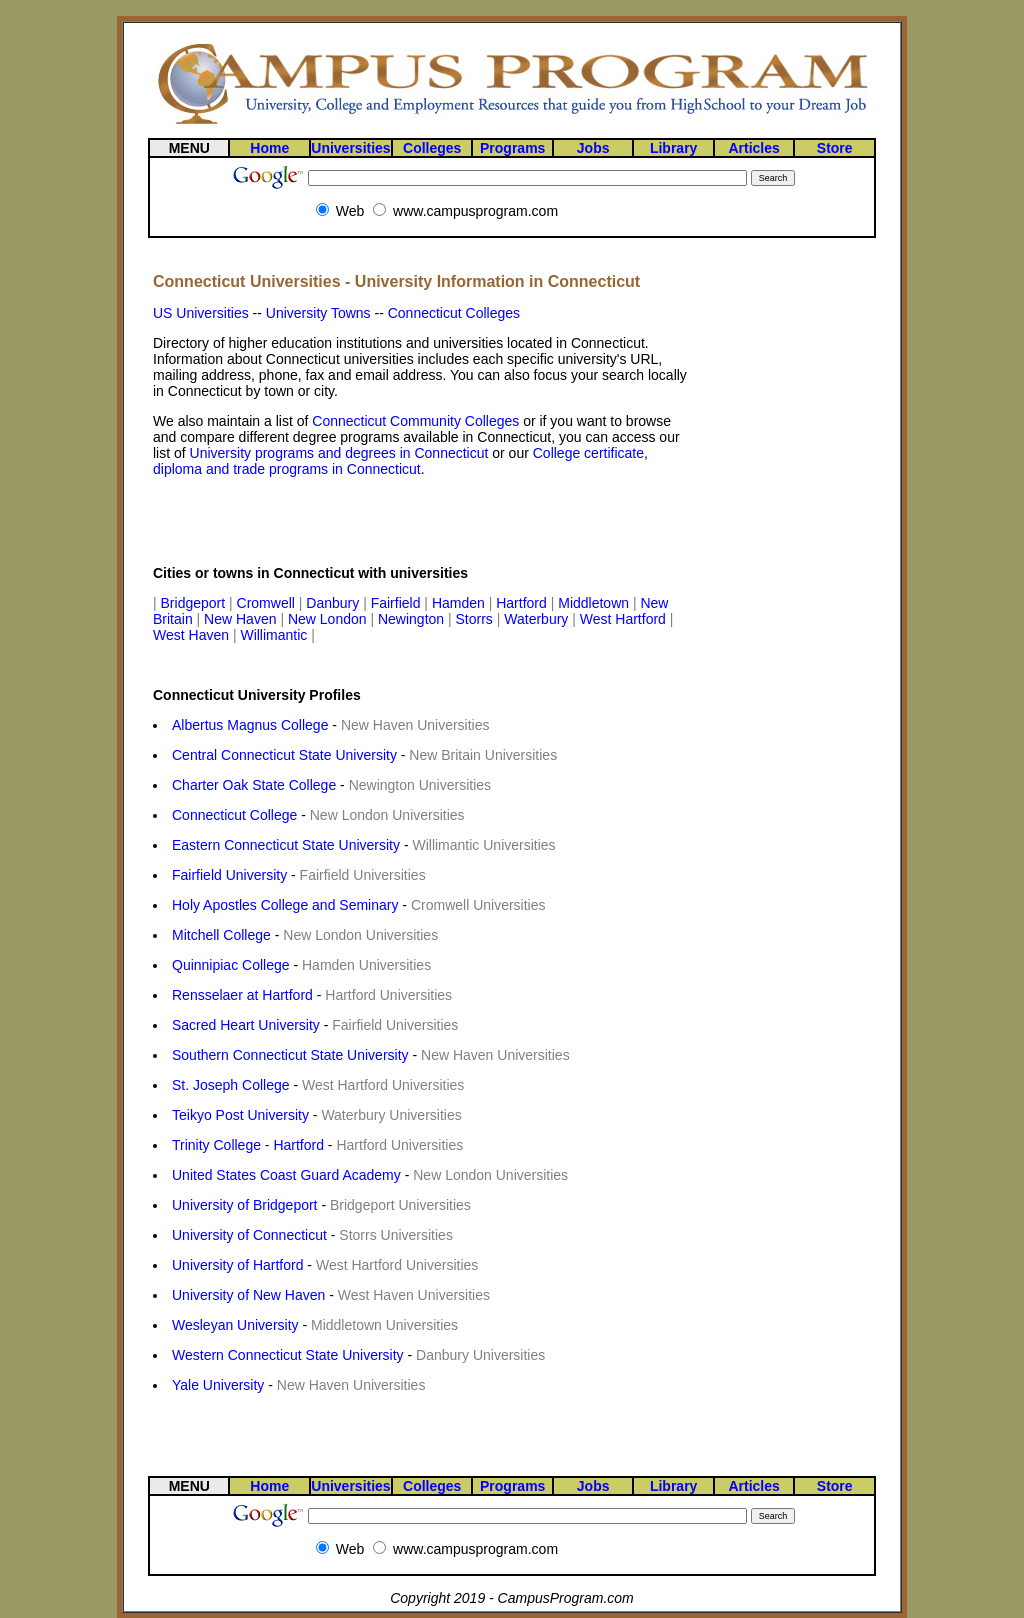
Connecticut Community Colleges (415, 421)
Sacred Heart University (246, 1025)
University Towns (318, 313)
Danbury (334, 603)
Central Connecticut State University (284, 755)
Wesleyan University (235, 1325)
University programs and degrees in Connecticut (339, 453)
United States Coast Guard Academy (286, 1175)
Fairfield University (229, 875)
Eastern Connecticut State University (286, 845)
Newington (413, 619)
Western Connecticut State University (288, 1355)
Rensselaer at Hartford (242, 995)
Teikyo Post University (240, 1115)
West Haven (193, 635)
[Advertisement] (387, 521)
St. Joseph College (231, 1085)
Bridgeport (195, 603)
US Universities (201, 313)
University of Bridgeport (245, 1205)
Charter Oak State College (254, 785)
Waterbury (538, 619)
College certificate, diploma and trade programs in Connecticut (400, 461)
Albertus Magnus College (250, 725)
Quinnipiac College (231, 965)
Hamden (460, 603)
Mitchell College (221, 935)
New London (329, 619)
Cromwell (268, 603)
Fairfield (398, 603)
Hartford (523, 603)
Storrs (476, 619)
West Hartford (625, 619)
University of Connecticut (249, 1235)
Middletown (595, 603)
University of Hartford (237, 1265)
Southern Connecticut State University (290, 1055)
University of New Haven (248, 1295)
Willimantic (275, 635)
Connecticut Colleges (454, 313)
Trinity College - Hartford (248, 1145)
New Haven (242, 619)
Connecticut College (234, 815)
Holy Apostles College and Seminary (285, 905)
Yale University (218, 1385)
